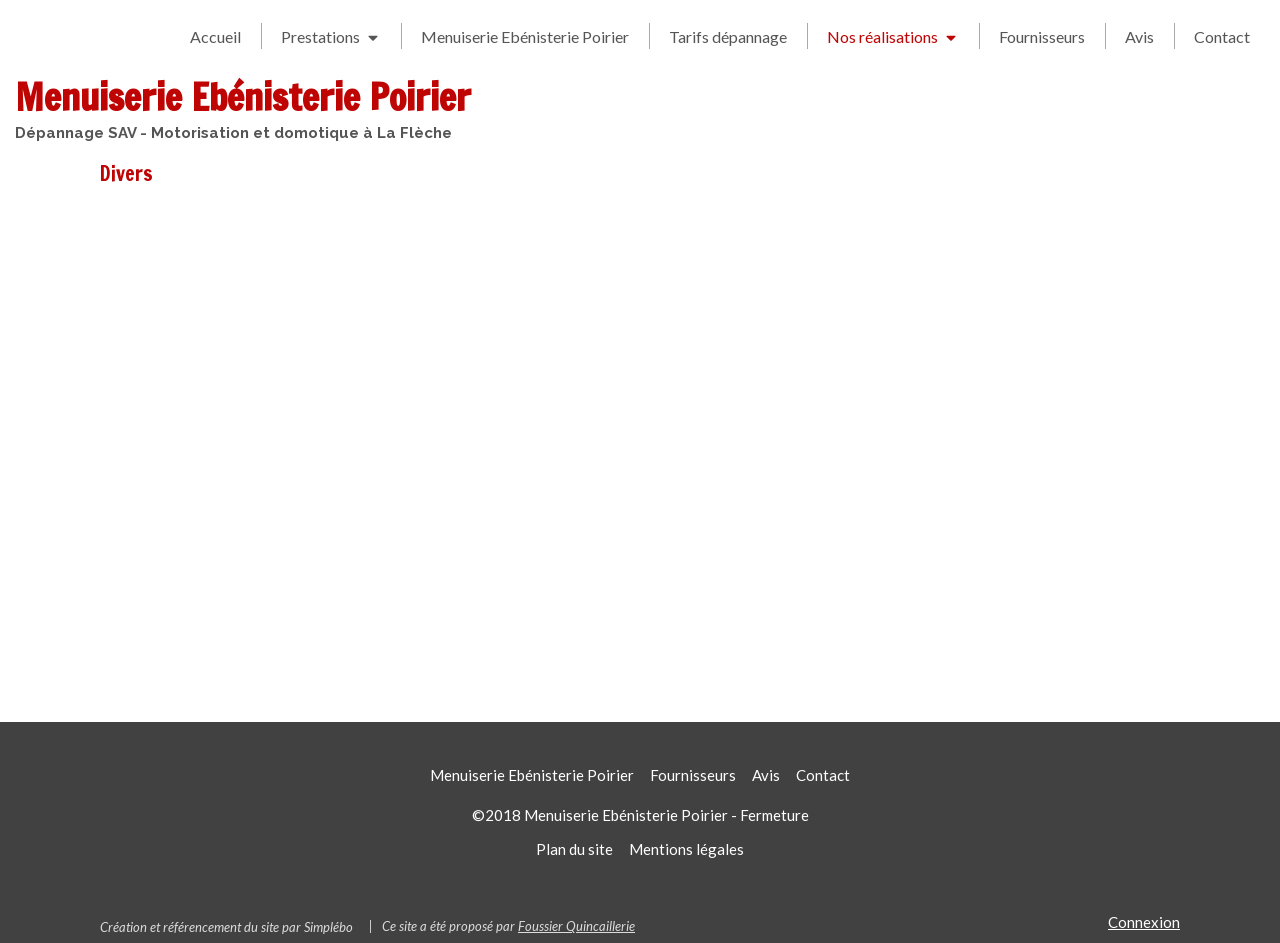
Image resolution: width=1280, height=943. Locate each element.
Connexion (1144, 922)
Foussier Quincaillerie (576, 926)
